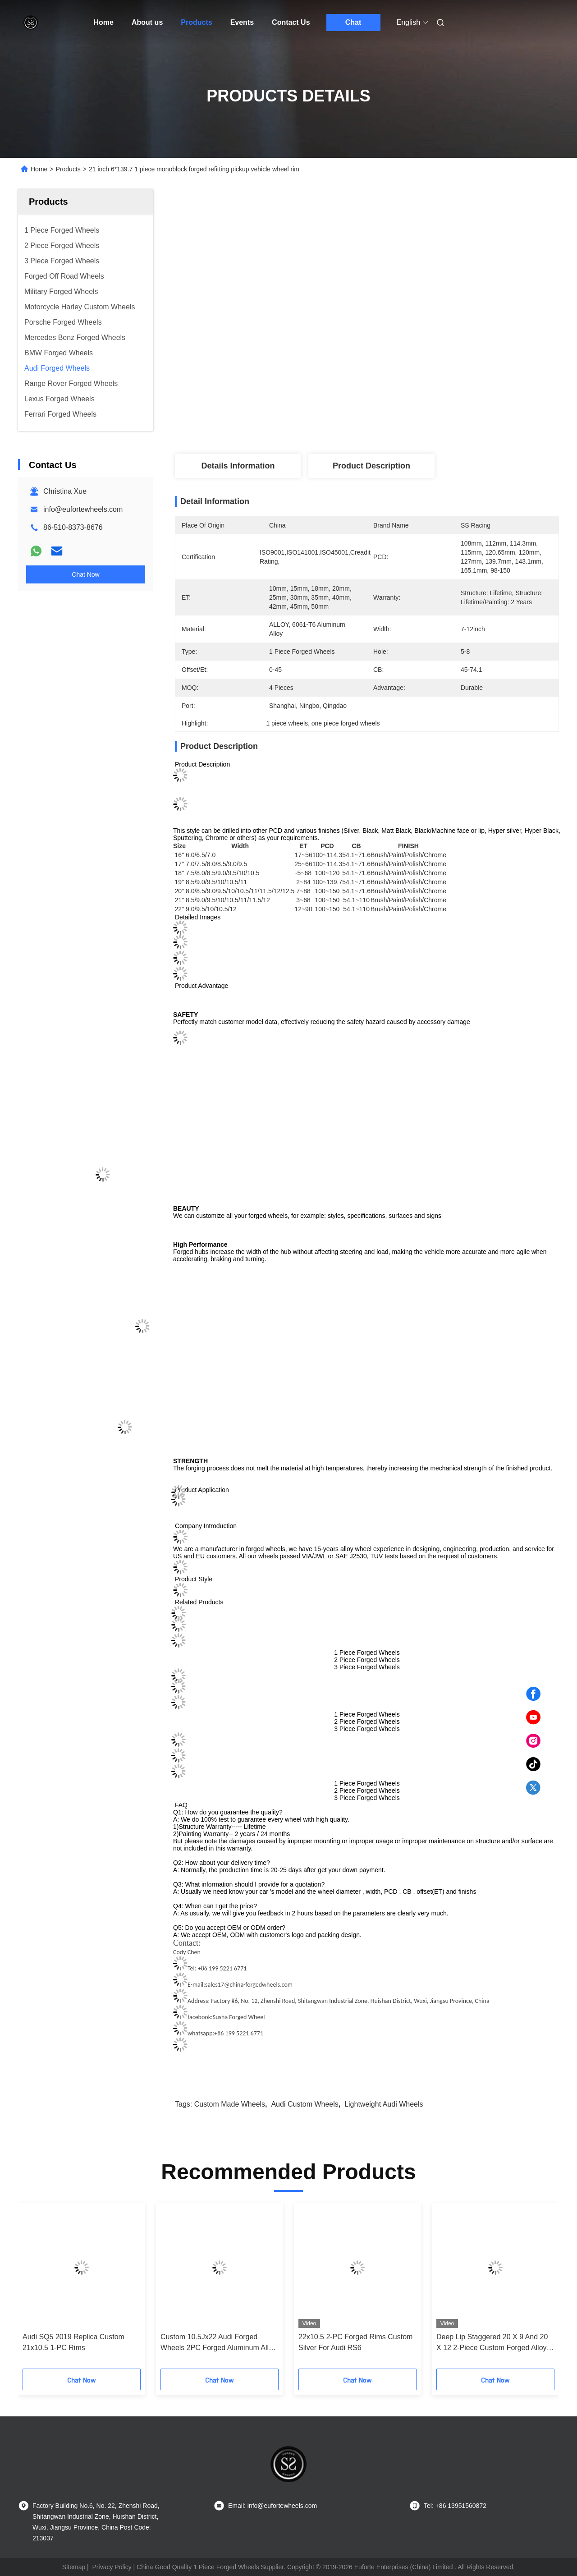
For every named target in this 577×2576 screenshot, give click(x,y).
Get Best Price (414, 423)
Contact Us (291, 22)
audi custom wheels (304, 2104)
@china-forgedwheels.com (258, 1984)
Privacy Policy (112, 2567)
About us (147, 22)
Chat (353, 22)
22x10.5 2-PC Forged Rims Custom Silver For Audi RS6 (355, 2342)
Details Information (238, 465)
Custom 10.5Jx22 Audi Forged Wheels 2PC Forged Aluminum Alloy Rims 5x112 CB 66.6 (218, 2343)
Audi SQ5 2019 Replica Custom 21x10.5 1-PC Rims (73, 2342)
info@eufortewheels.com (83, 509)
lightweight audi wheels (383, 2104)
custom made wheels (229, 2104)
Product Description (371, 465)
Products (196, 22)
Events (242, 22)
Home (104, 22)
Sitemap (73, 2567)
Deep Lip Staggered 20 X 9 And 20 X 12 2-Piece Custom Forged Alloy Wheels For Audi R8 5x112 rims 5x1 (493, 2343)
